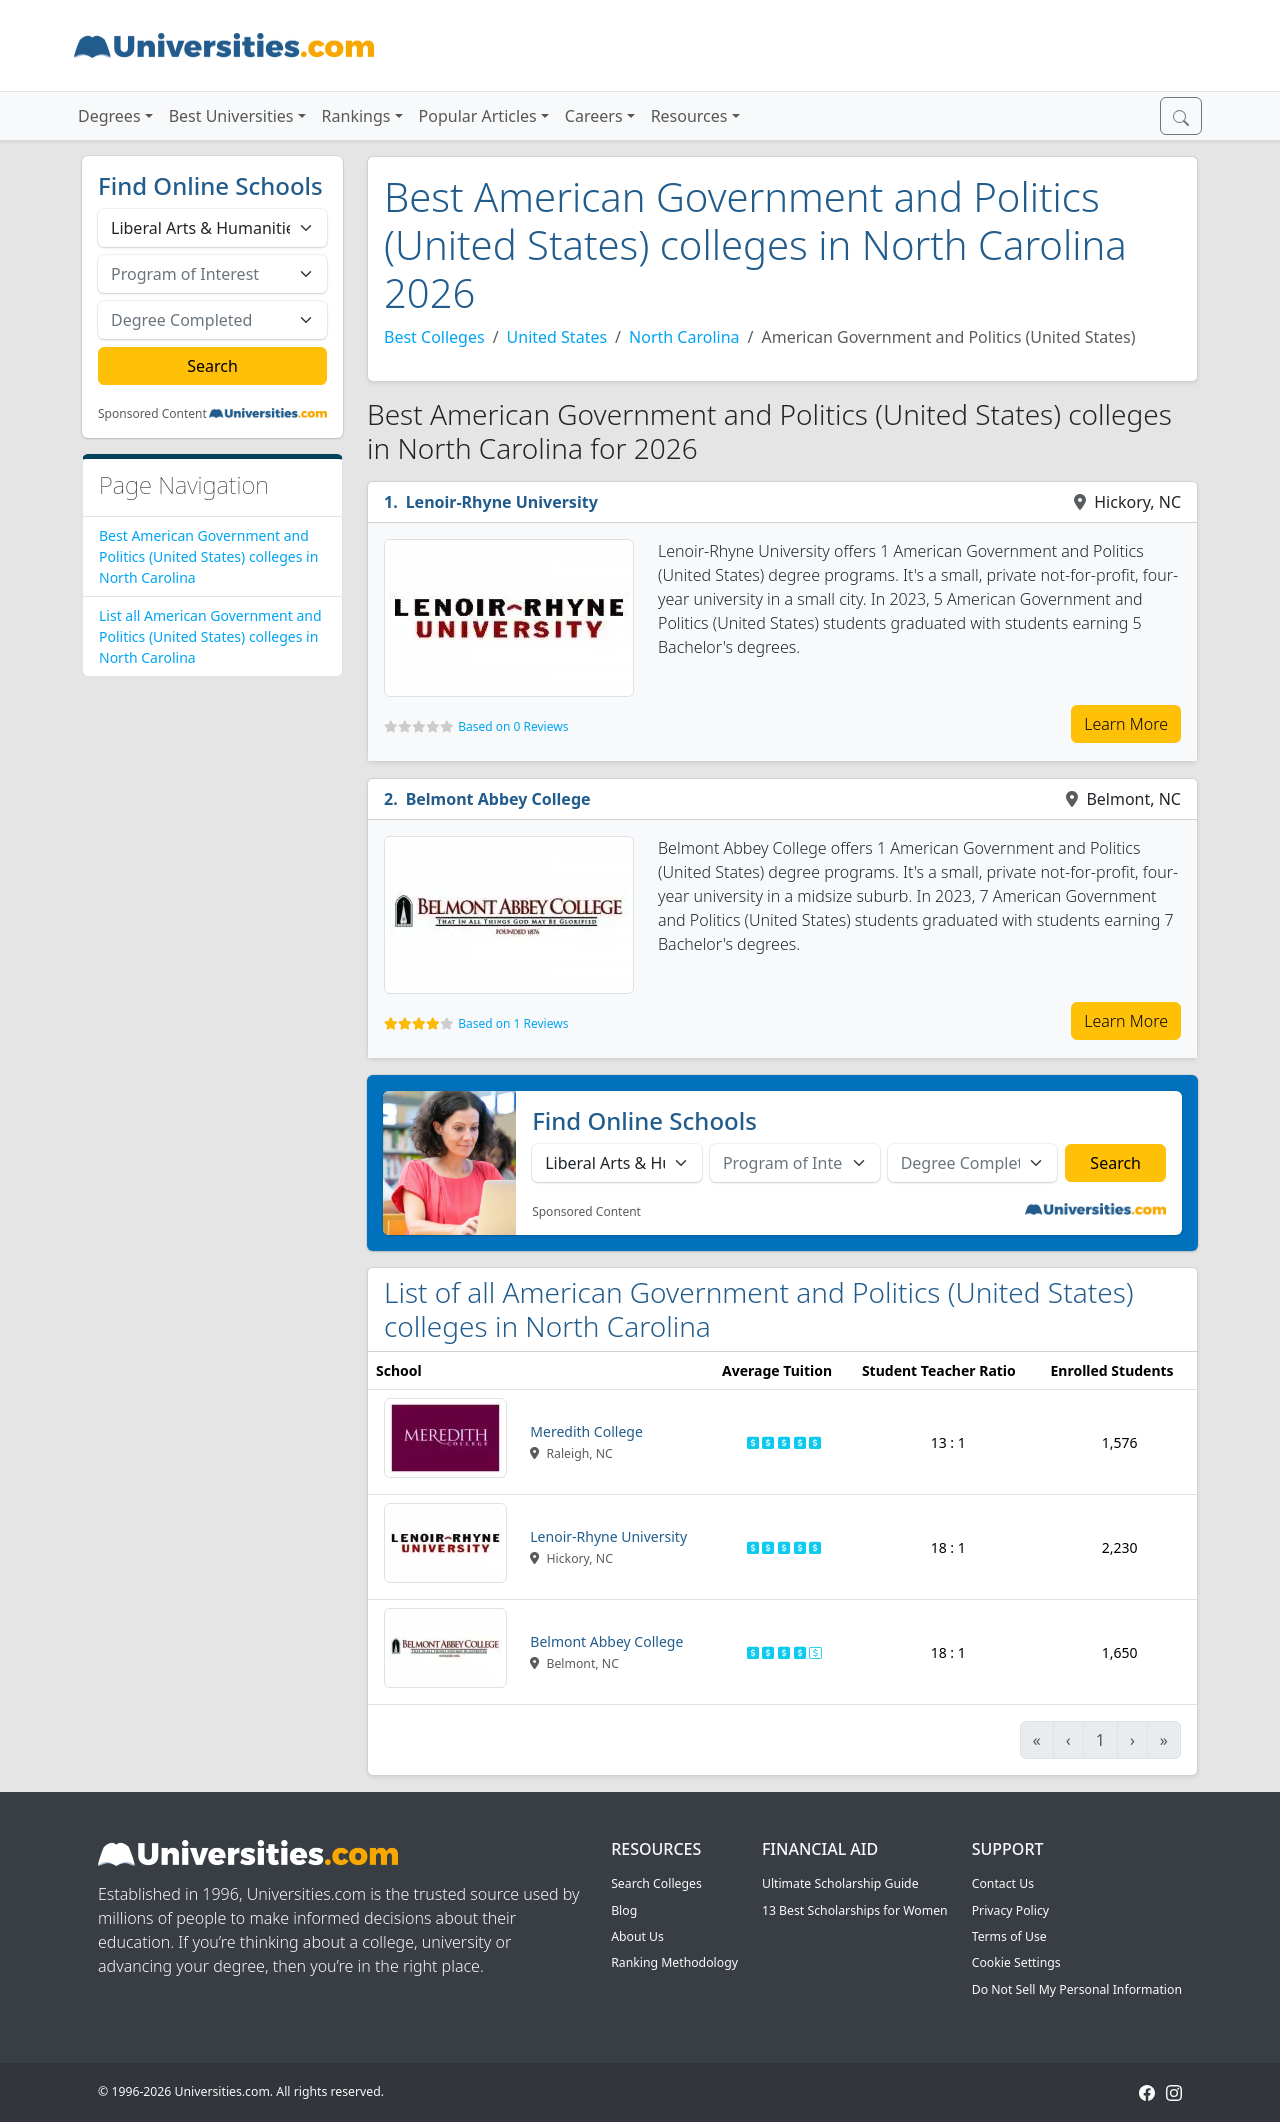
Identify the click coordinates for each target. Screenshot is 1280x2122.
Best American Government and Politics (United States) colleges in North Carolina (208, 556)
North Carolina (684, 337)
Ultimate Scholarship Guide (840, 1883)
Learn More (1126, 724)
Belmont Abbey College (498, 799)
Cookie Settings (1016, 1962)
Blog (624, 1910)
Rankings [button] (356, 116)
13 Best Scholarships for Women (855, 1910)
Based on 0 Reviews (513, 726)
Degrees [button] (109, 116)
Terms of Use (1009, 1936)
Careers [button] (594, 116)
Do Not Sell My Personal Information (1077, 1989)
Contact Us (1003, 1883)
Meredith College (586, 1431)
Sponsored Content (152, 414)
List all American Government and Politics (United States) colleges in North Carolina (210, 636)
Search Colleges (656, 1883)
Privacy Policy (1010, 1910)
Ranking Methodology (674, 1962)
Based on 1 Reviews (513, 1023)
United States (557, 337)
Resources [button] (689, 116)
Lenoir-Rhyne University (502, 502)
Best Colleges (434, 337)
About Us (637, 1936)
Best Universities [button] (231, 116)
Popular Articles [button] (478, 116)
